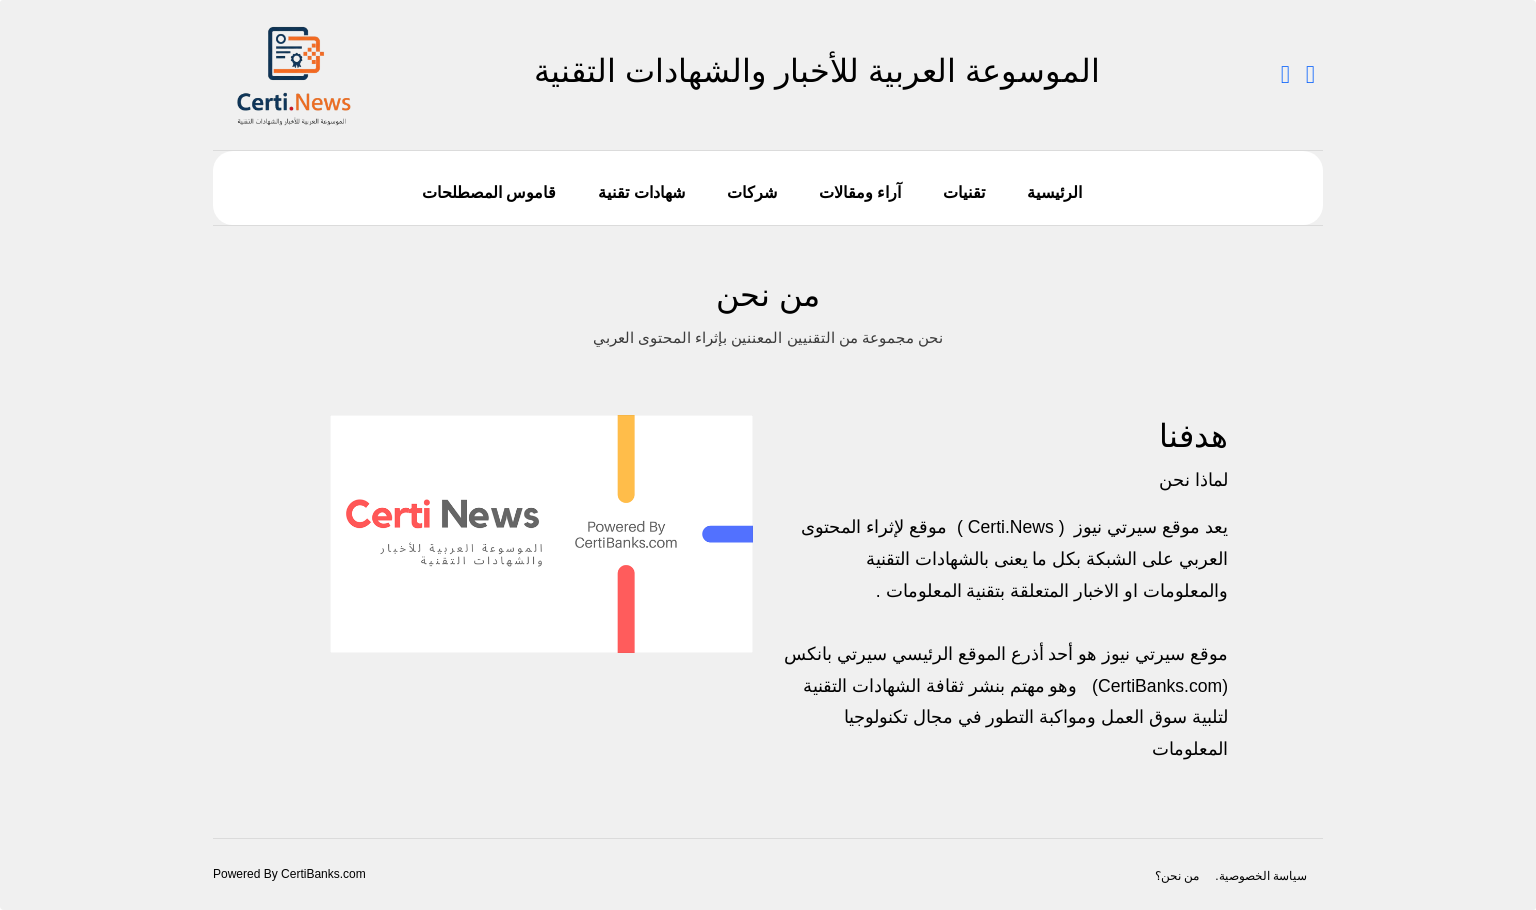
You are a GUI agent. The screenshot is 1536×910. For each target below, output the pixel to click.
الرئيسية (1054, 192)
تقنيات (964, 192)
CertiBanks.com (1160, 686)
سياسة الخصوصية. (1261, 876)
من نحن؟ (1177, 876)
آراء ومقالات (860, 192)
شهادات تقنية (641, 192)
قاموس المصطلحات (489, 192)
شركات (752, 192)
